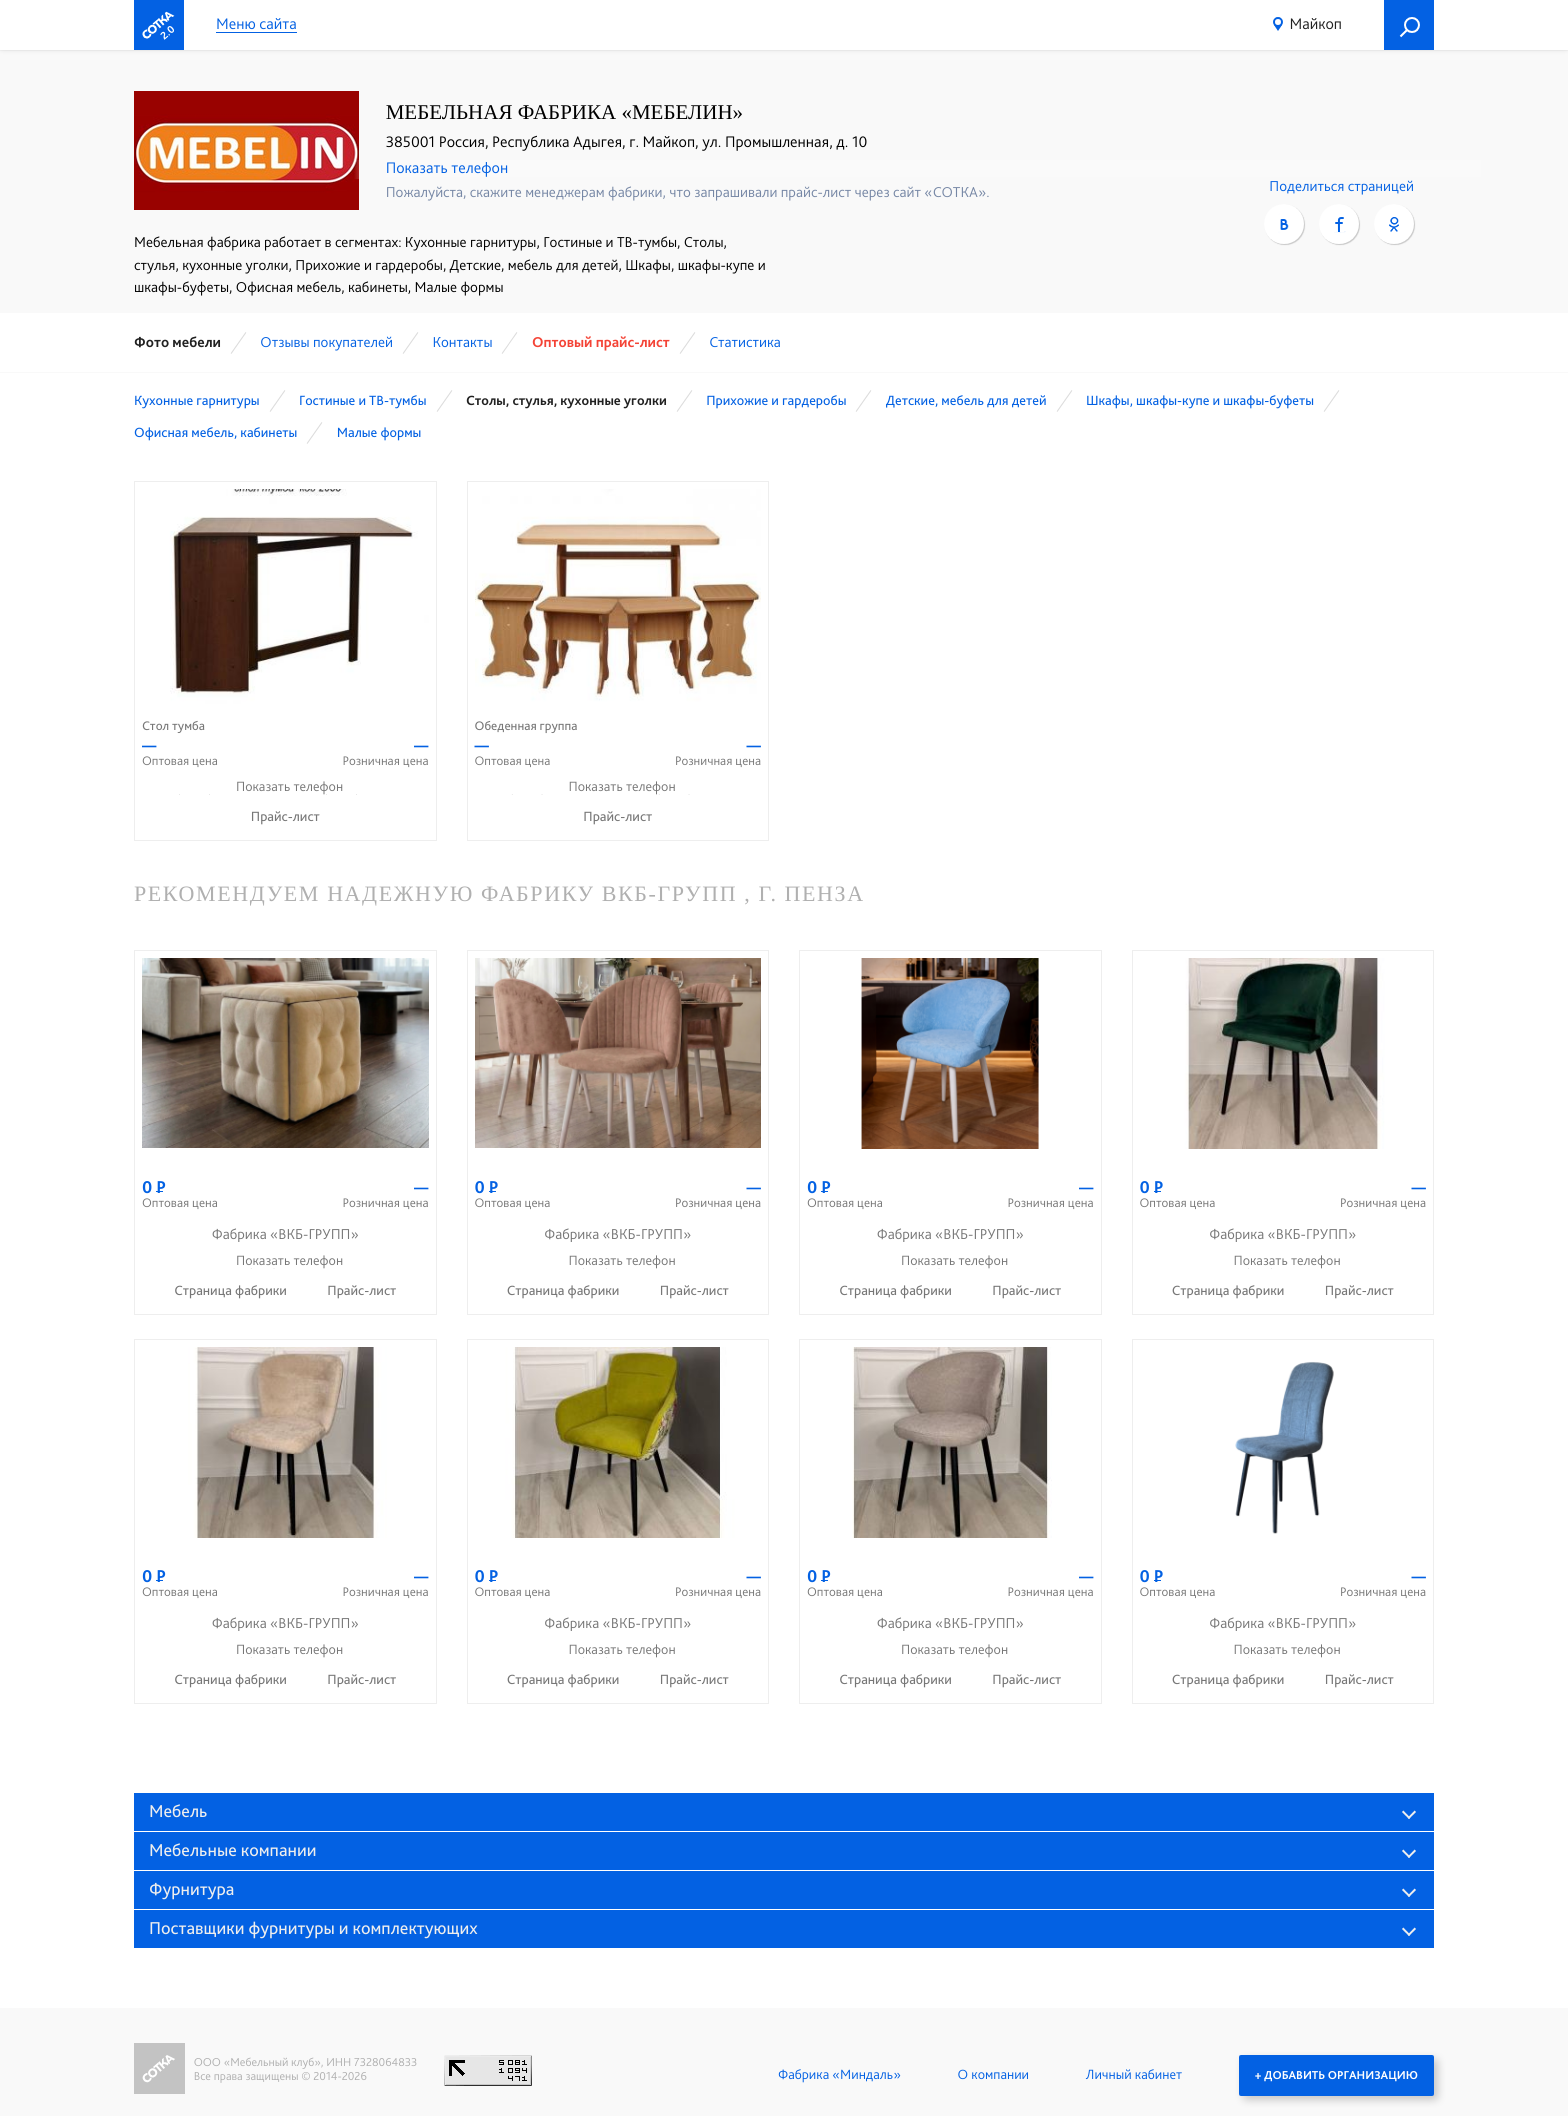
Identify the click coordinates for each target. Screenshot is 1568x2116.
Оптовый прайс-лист (601, 342)
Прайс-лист (285, 817)
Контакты (462, 342)
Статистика (745, 342)
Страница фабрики (232, 1291)
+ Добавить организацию (1336, 2075)
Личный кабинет (1134, 2075)
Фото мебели (177, 342)
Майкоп (1315, 23)
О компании (993, 2075)
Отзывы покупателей (326, 342)
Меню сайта (256, 24)
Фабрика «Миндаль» (839, 2075)
